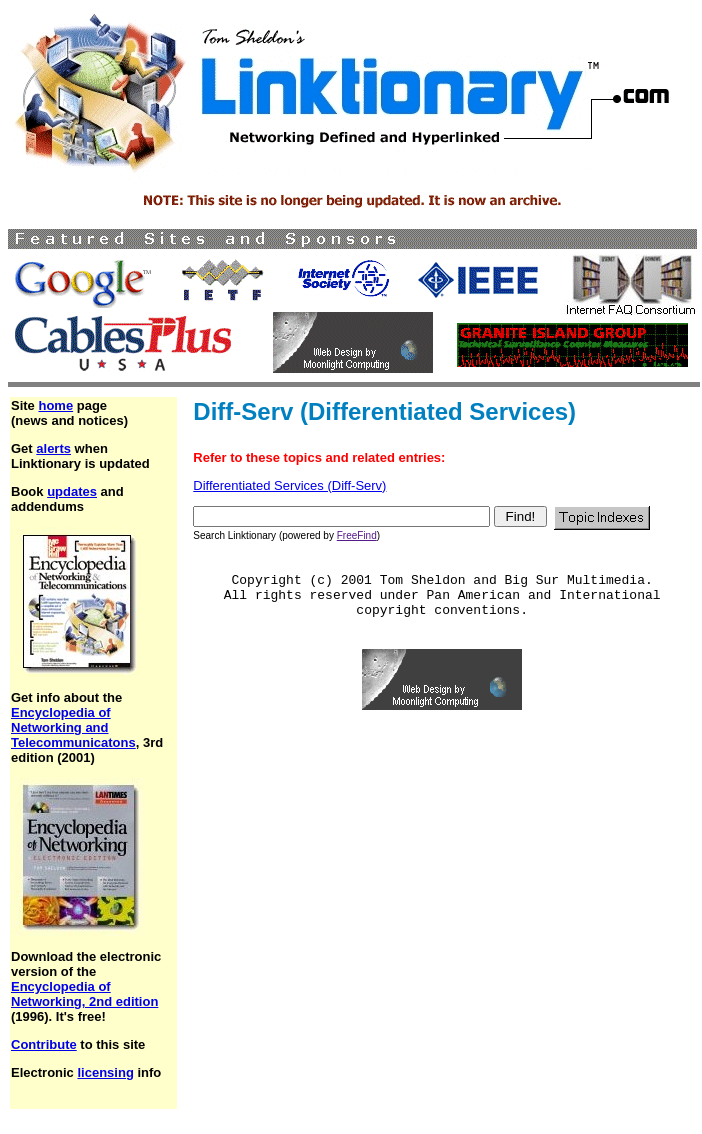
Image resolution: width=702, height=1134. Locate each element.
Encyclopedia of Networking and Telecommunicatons (73, 727)
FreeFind (357, 535)
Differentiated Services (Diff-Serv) (289, 485)
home (55, 405)
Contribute (44, 1044)
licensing (105, 1072)
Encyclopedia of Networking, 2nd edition (84, 994)
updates (72, 491)
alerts (53, 448)
